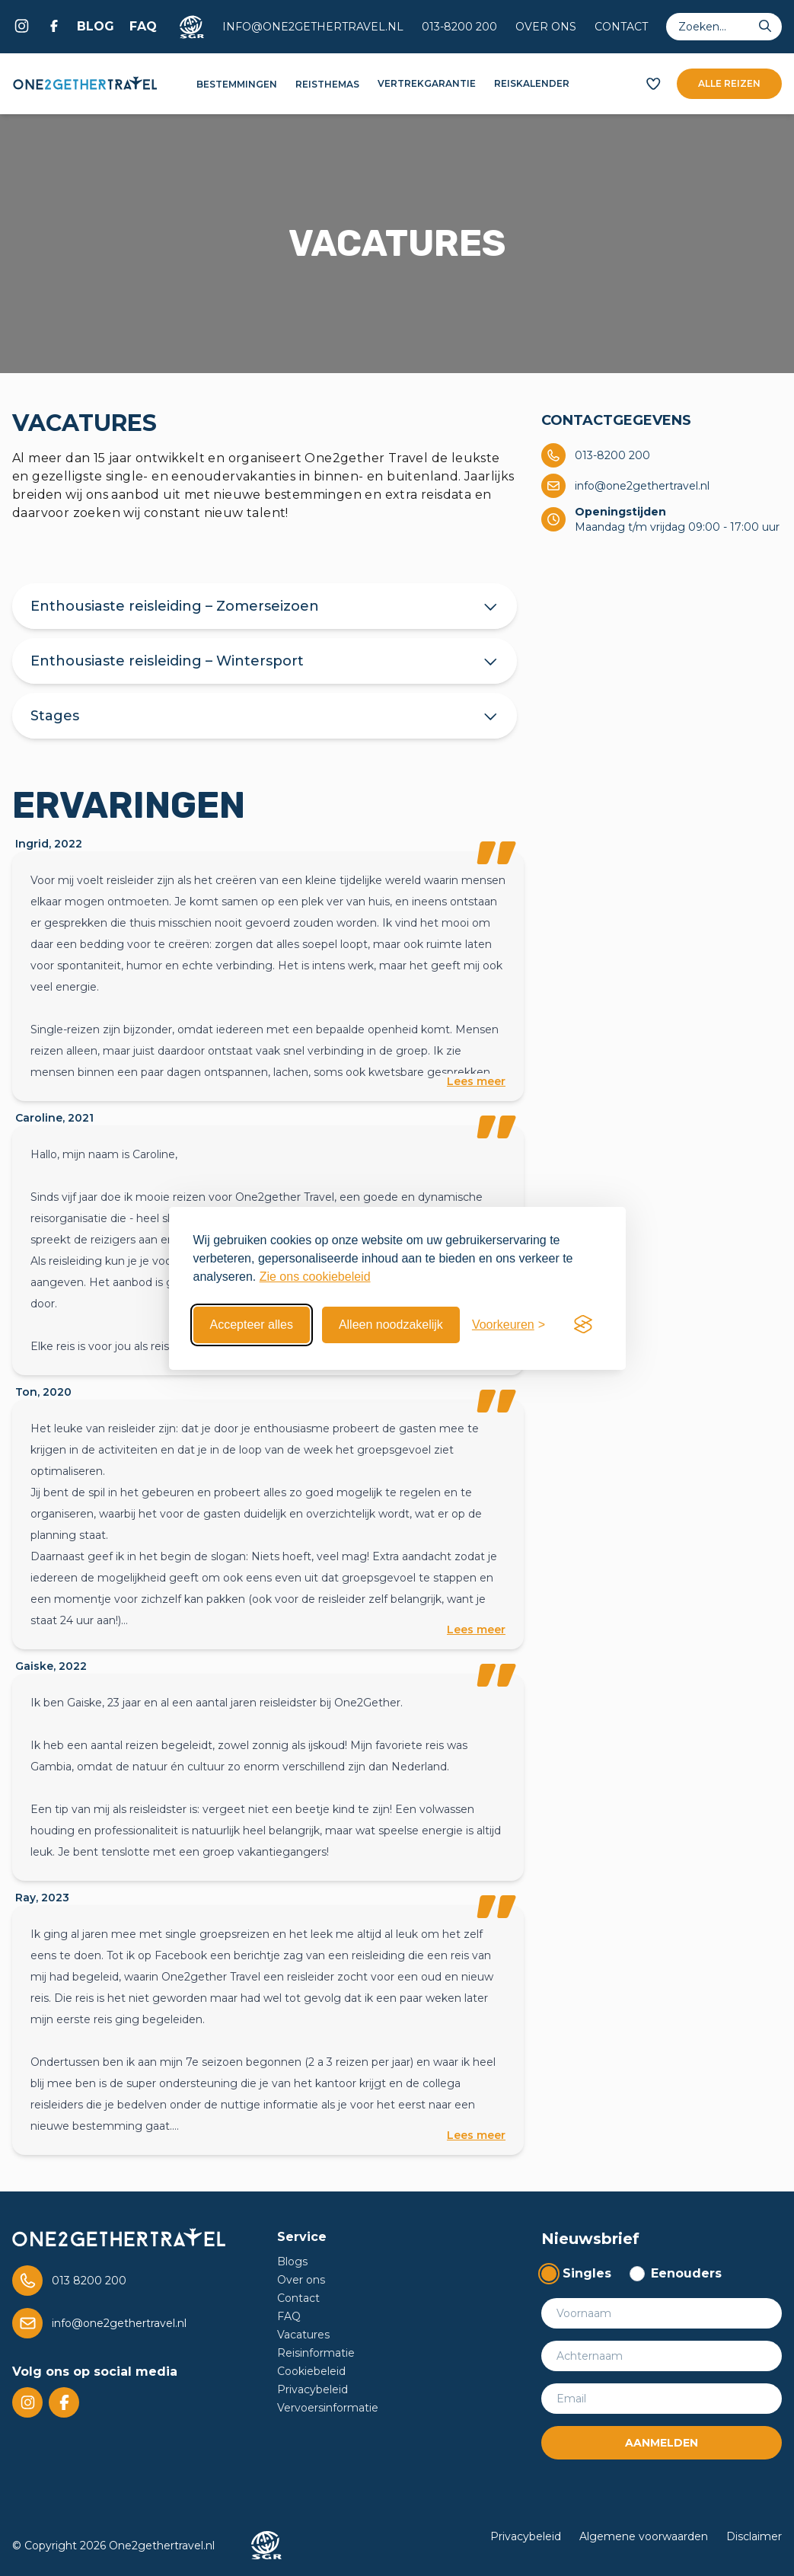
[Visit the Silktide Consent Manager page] (583, 1325)
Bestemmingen (236, 84)
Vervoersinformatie (327, 2408)
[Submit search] (765, 27)
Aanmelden (661, 2443)
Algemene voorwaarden (643, 2536)
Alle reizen (729, 83)
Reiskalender (531, 83)
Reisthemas (327, 84)
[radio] (576, 2274)
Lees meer (476, 1081)
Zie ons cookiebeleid (315, 1276)
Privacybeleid (312, 2389)
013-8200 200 (459, 27)
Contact (621, 27)
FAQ (143, 26)
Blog (95, 26)
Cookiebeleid (311, 2371)
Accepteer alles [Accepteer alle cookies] (251, 1324)
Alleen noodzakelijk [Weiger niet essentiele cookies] (391, 1324)
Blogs (292, 2261)
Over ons (545, 27)
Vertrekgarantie (427, 83)
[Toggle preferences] (508, 1324)
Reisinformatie (316, 2353)
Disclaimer (754, 2536)
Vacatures (303, 2335)
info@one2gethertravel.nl (312, 27)
